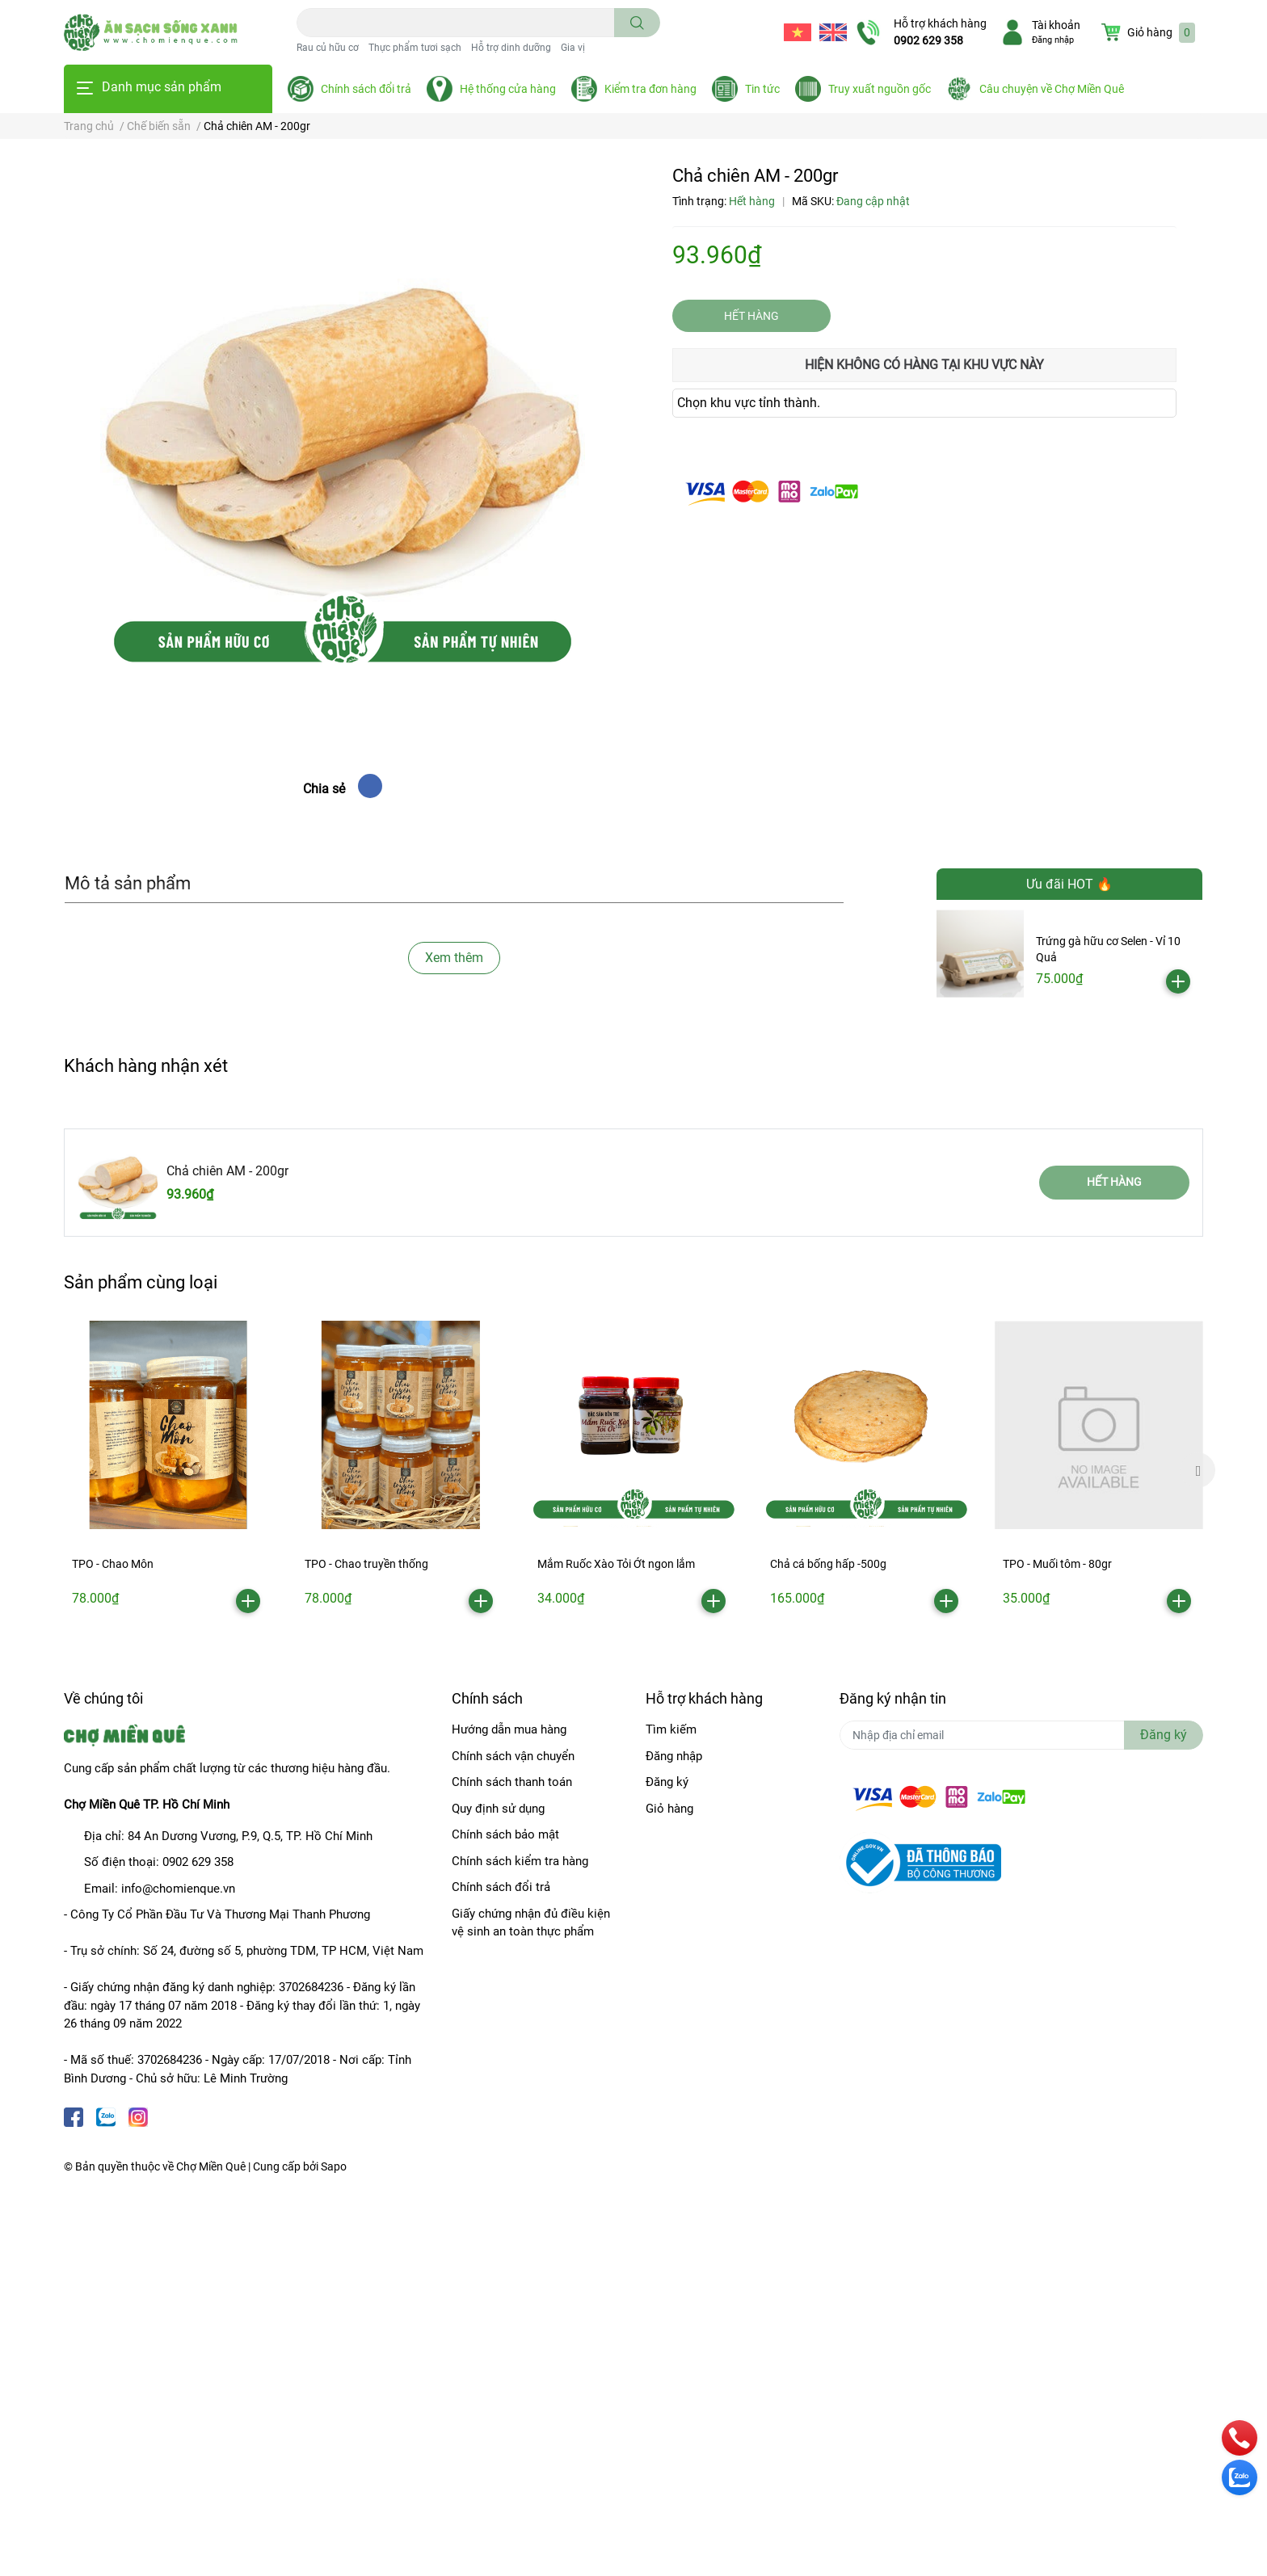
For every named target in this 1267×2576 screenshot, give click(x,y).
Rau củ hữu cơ (328, 47)
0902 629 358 (928, 40)
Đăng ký (667, 1782)
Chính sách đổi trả (366, 88)
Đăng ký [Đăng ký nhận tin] (1163, 1734)
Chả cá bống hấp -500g (828, 1563)
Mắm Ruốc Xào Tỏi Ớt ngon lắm (616, 1563)
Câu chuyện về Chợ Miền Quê (1051, 88)
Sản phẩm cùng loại (140, 1281)
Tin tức (762, 88)
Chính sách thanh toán (512, 1782)
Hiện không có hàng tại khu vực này (924, 364)
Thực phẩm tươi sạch (414, 47)
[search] (637, 22)
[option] (168, 1470)
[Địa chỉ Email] (1021, 1735)
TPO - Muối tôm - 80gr (1057, 1563)
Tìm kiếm (671, 1729)
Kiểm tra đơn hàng (650, 88)
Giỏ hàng (669, 1808)
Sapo (334, 2166)
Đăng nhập (1053, 40)
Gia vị (573, 47)
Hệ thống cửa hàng (508, 88)
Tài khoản (1056, 25)
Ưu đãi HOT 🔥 (1069, 884)
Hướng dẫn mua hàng (509, 1729)
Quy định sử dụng (498, 1808)
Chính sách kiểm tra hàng (520, 1861)
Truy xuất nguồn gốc (879, 88)
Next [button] (1197, 1470)
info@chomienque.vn (178, 1888)
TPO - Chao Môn (113, 1563)
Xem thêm (454, 957)
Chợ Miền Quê (211, 2166)
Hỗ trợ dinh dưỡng (511, 47)
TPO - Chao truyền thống (366, 1563)
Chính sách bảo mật (505, 1834)
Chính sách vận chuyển (513, 1756)
